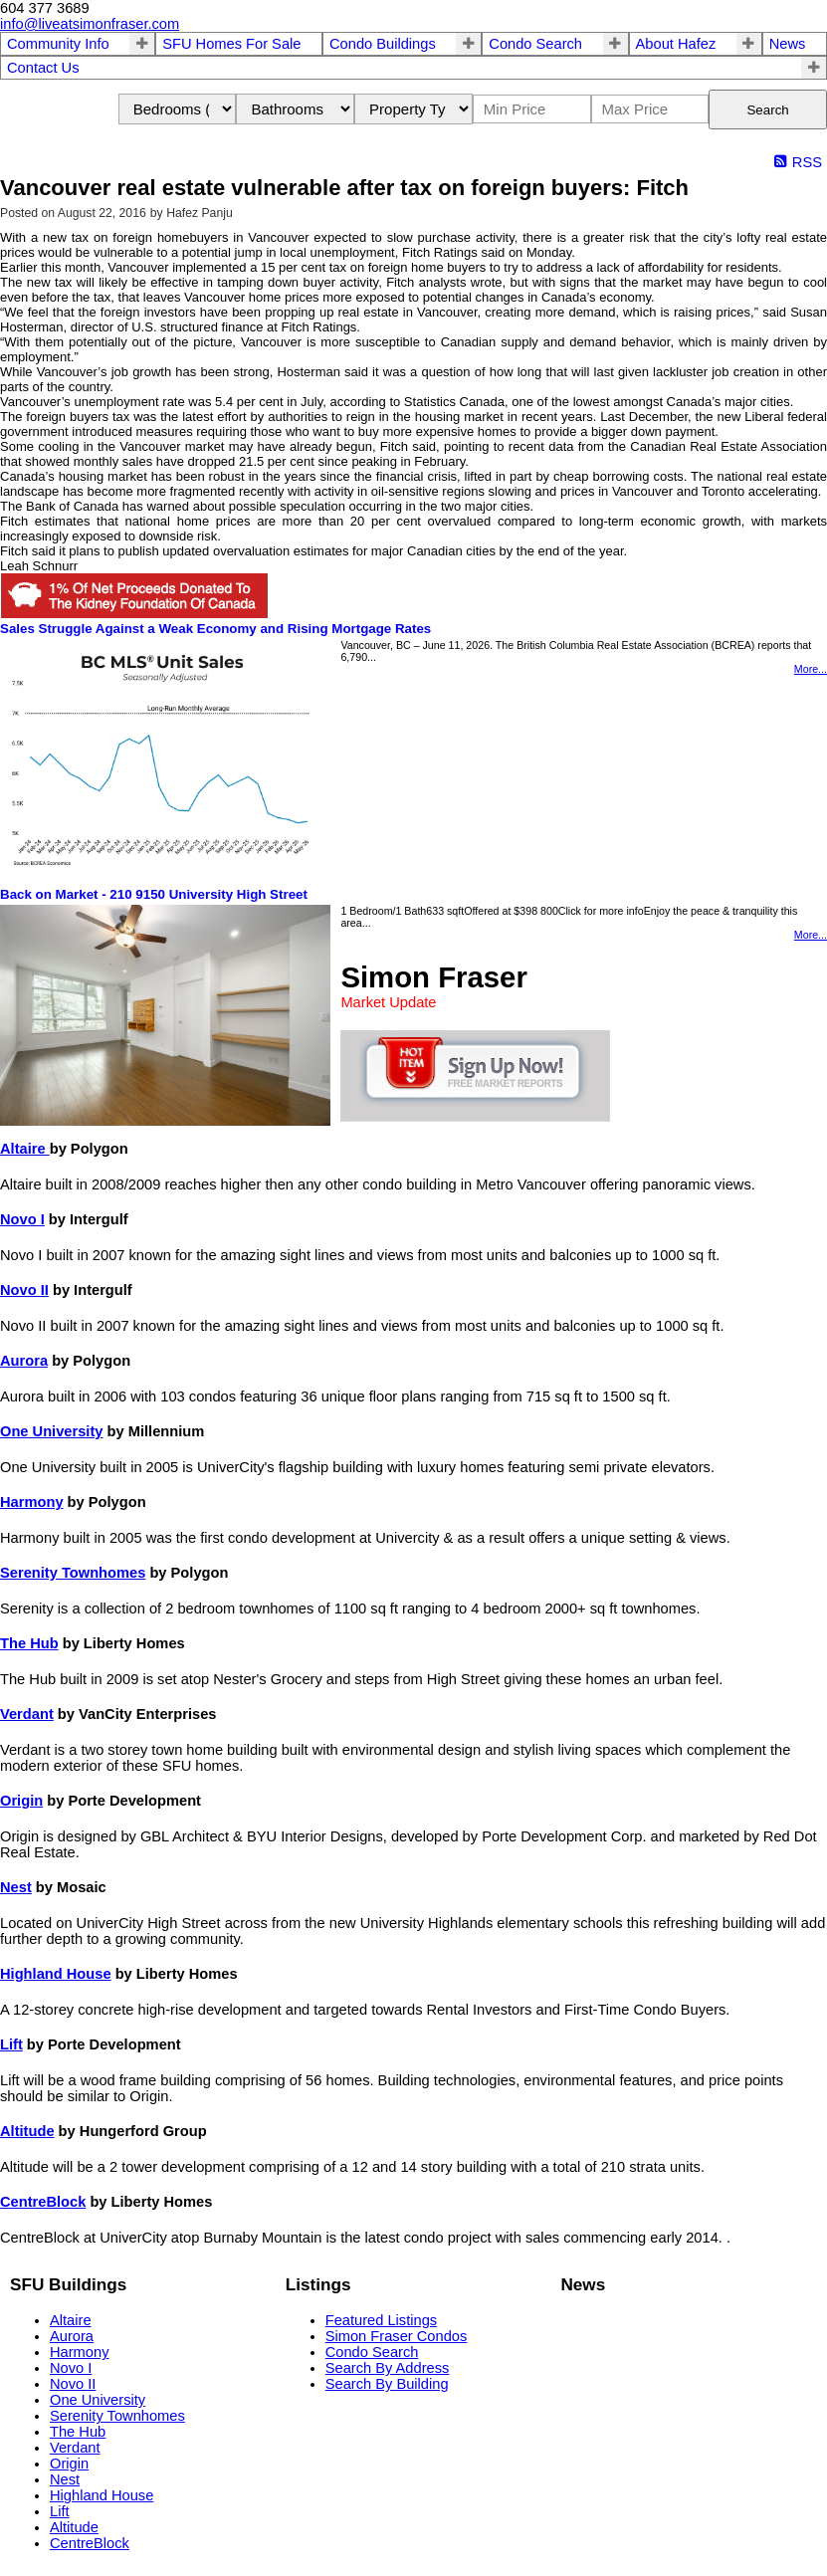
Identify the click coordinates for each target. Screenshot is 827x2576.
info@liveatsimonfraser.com (89, 24)
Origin (21, 1801)
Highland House (55, 1974)
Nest (16, 1887)
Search (767, 110)
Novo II (24, 1290)
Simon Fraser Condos (396, 2336)
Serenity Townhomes (72, 1573)
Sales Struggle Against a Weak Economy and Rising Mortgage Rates (215, 628)
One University (51, 1431)
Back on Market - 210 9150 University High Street (154, 894)
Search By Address (387, 2368)
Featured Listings (381, 2320)
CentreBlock (43, 2202)
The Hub (29, 1643)
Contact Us (43, 68)
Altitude (27, 2131)
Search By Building (387, 2384)
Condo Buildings (382, 44)
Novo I (22, 1219)
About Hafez (676, 44)
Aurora (24, 1361)
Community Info (58, 44)
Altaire (25, 1149)
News (787, 44)
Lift (11, 2044)
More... (810, 669)
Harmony (32, 1502)
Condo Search (535, 44)
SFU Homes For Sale (231, 44)
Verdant (27, 1714)
